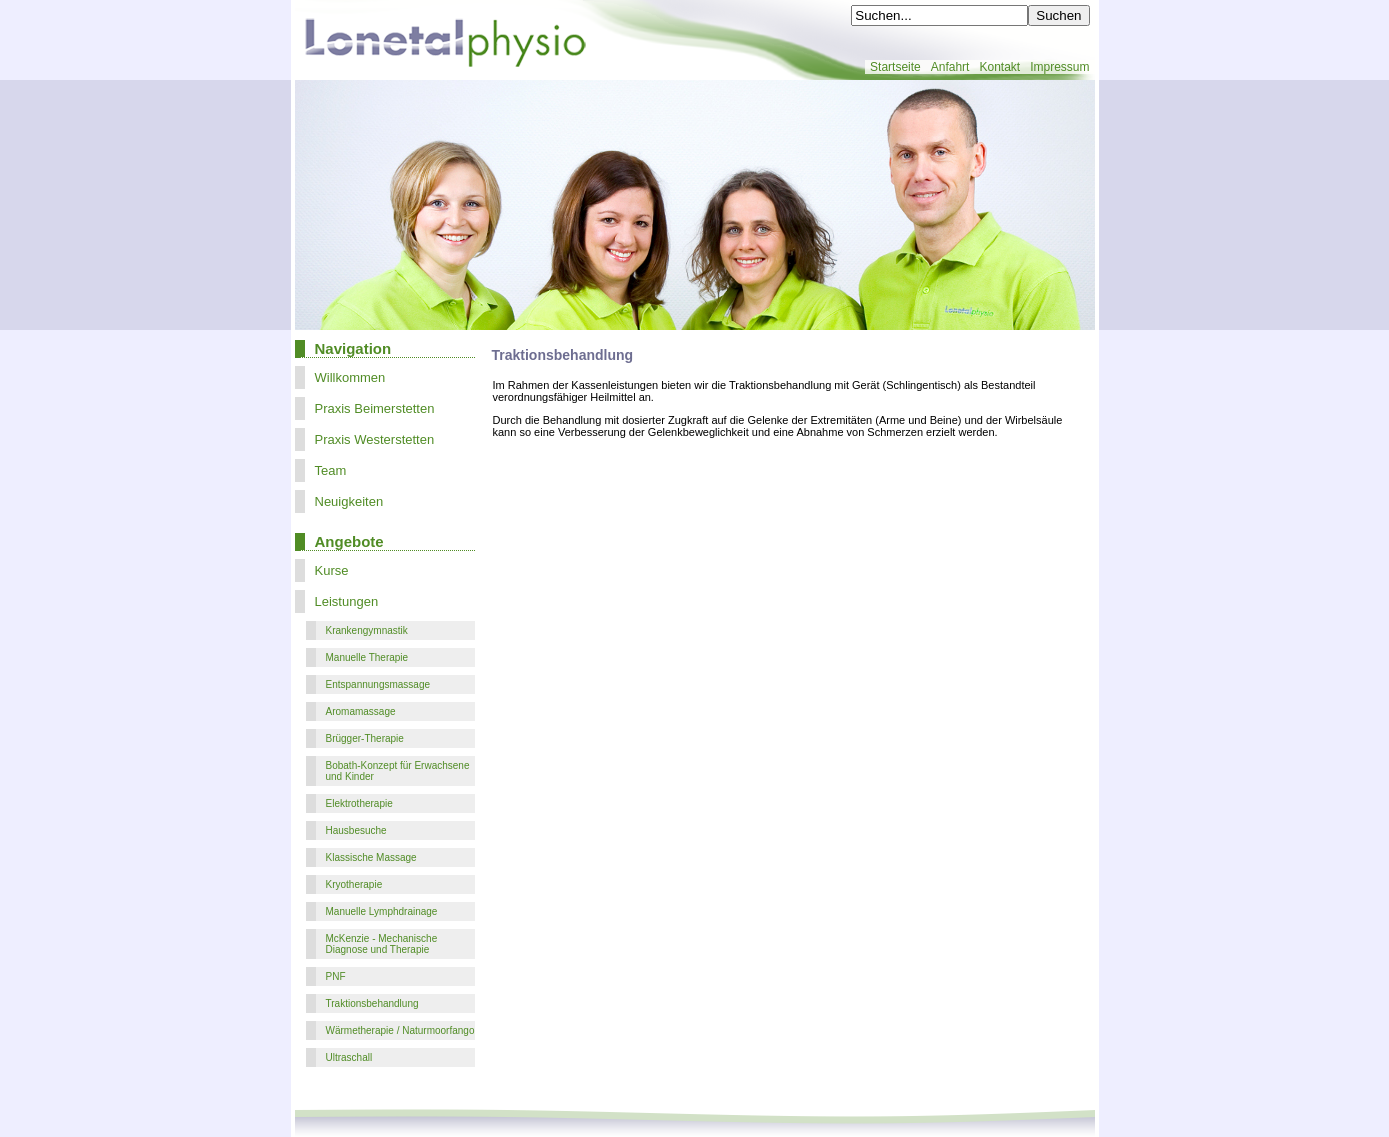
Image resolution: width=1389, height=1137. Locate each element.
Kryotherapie (354, 884)
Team (331, 470)
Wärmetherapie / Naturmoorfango (400, 1030)
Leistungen (347, 601)
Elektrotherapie (359, 803)
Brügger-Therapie (365, 738)
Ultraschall (349, 1057)
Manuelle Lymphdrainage (382, 911)
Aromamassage (361, 711)
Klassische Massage (371, 857)
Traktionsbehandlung (372, 1003)
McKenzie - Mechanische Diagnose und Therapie (382, 944)
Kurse (332, 570)
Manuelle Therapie (367, 657)
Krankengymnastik (367, 630)
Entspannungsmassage (378, 684)
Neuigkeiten (349, 501)
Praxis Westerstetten (375, 439)
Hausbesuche (356, 830)
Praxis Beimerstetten (375, 408)
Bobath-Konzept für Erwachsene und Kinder (398, 771)
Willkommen (350, 377)
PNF (336, 976)
